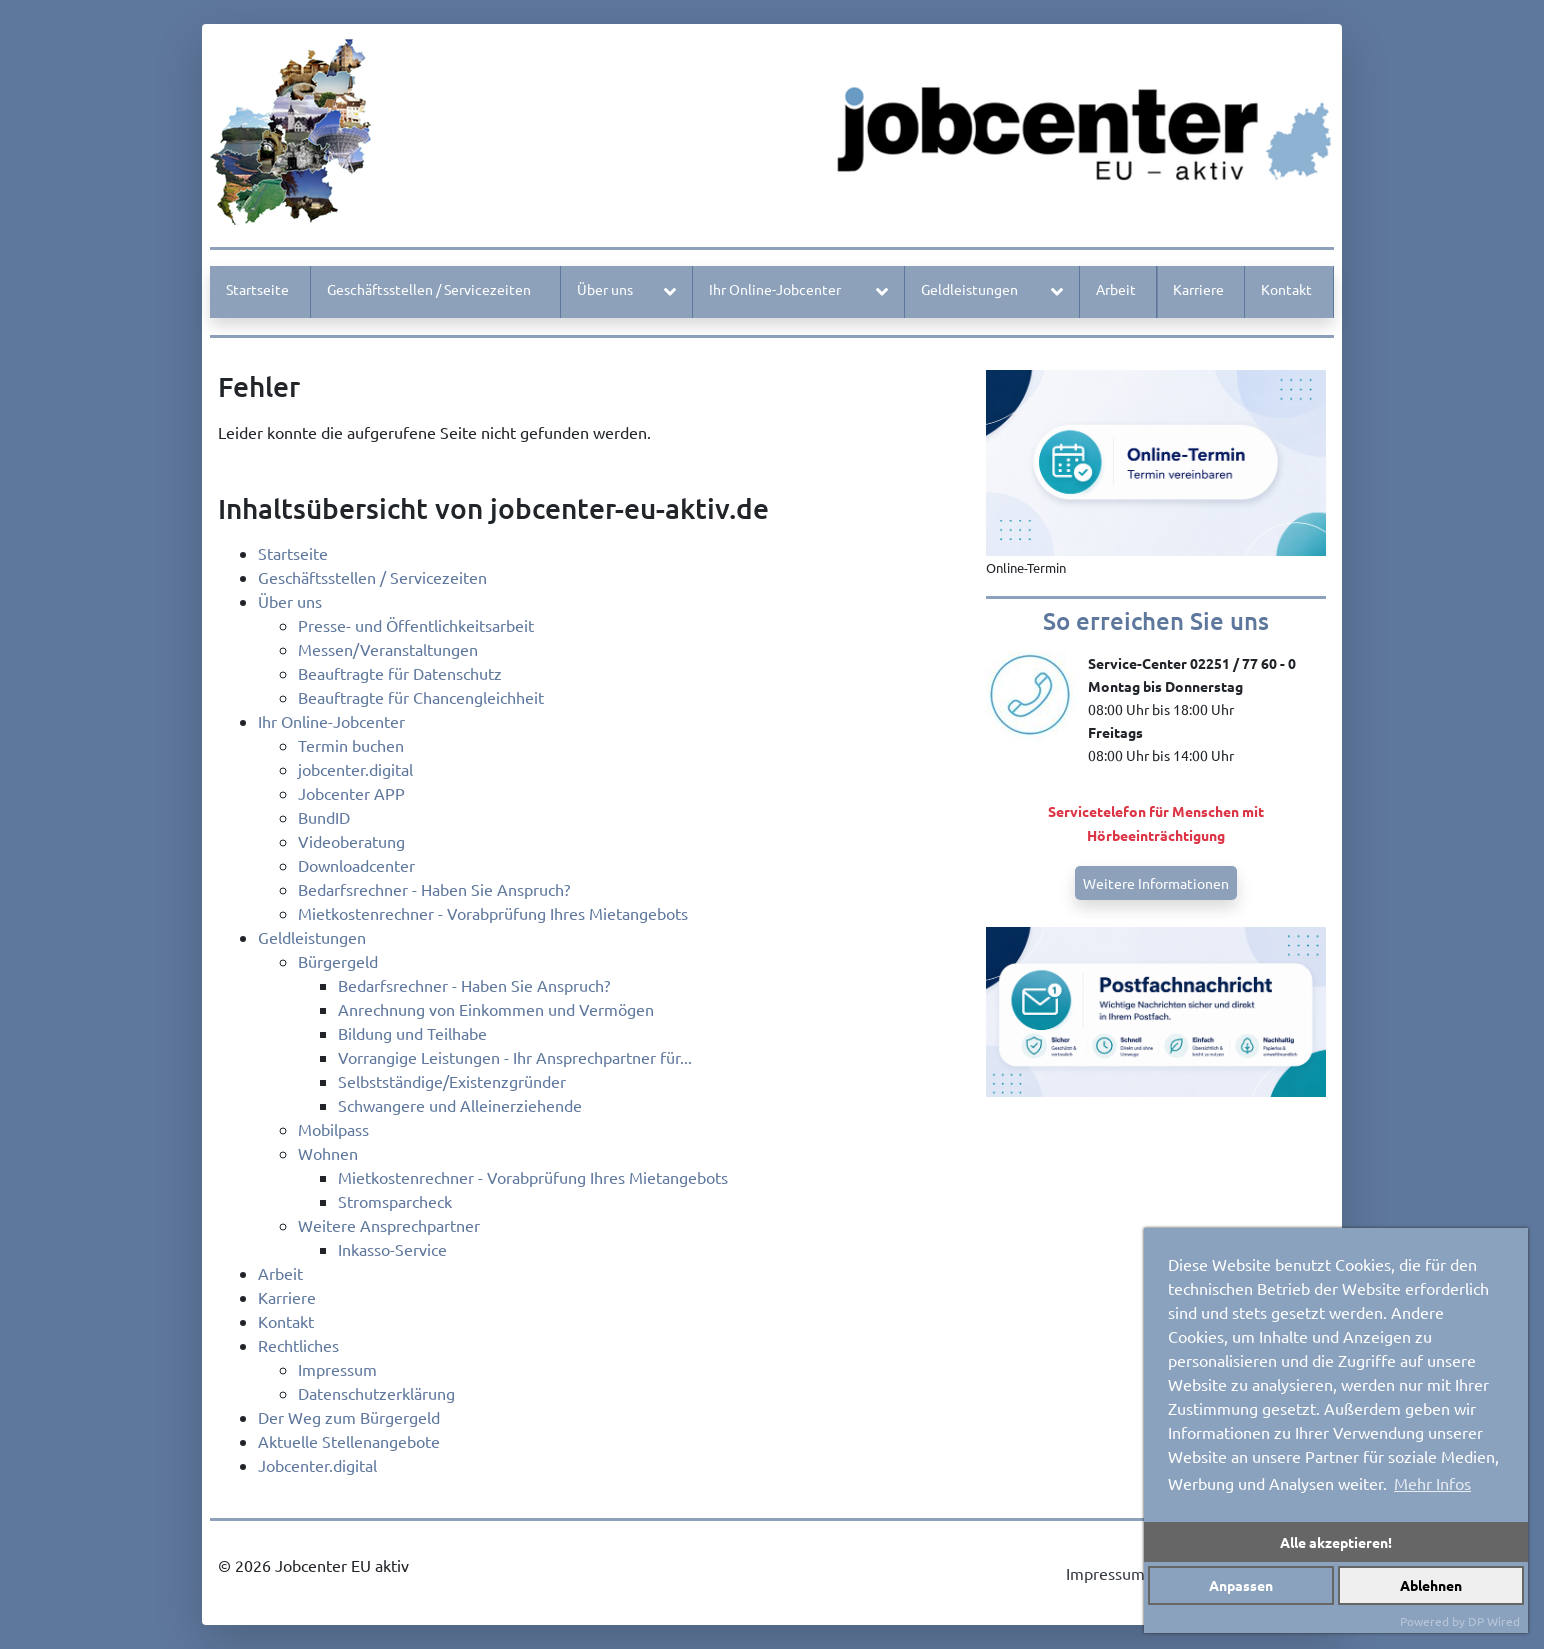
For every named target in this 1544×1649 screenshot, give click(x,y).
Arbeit (1116, 289)
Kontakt (1286, 289)
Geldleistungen (969, 289)
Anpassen (1241, 1585)
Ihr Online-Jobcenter (775, 289)
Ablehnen (1431, 1585)
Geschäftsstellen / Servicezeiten (429, 289)
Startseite (257, 289)
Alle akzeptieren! (1336, 1542)
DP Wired (1494, 1621)
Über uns (605, 289)
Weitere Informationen (1156, 883)
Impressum (1105, 1573)
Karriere (1198, 289)
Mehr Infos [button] (1432, 1483)
